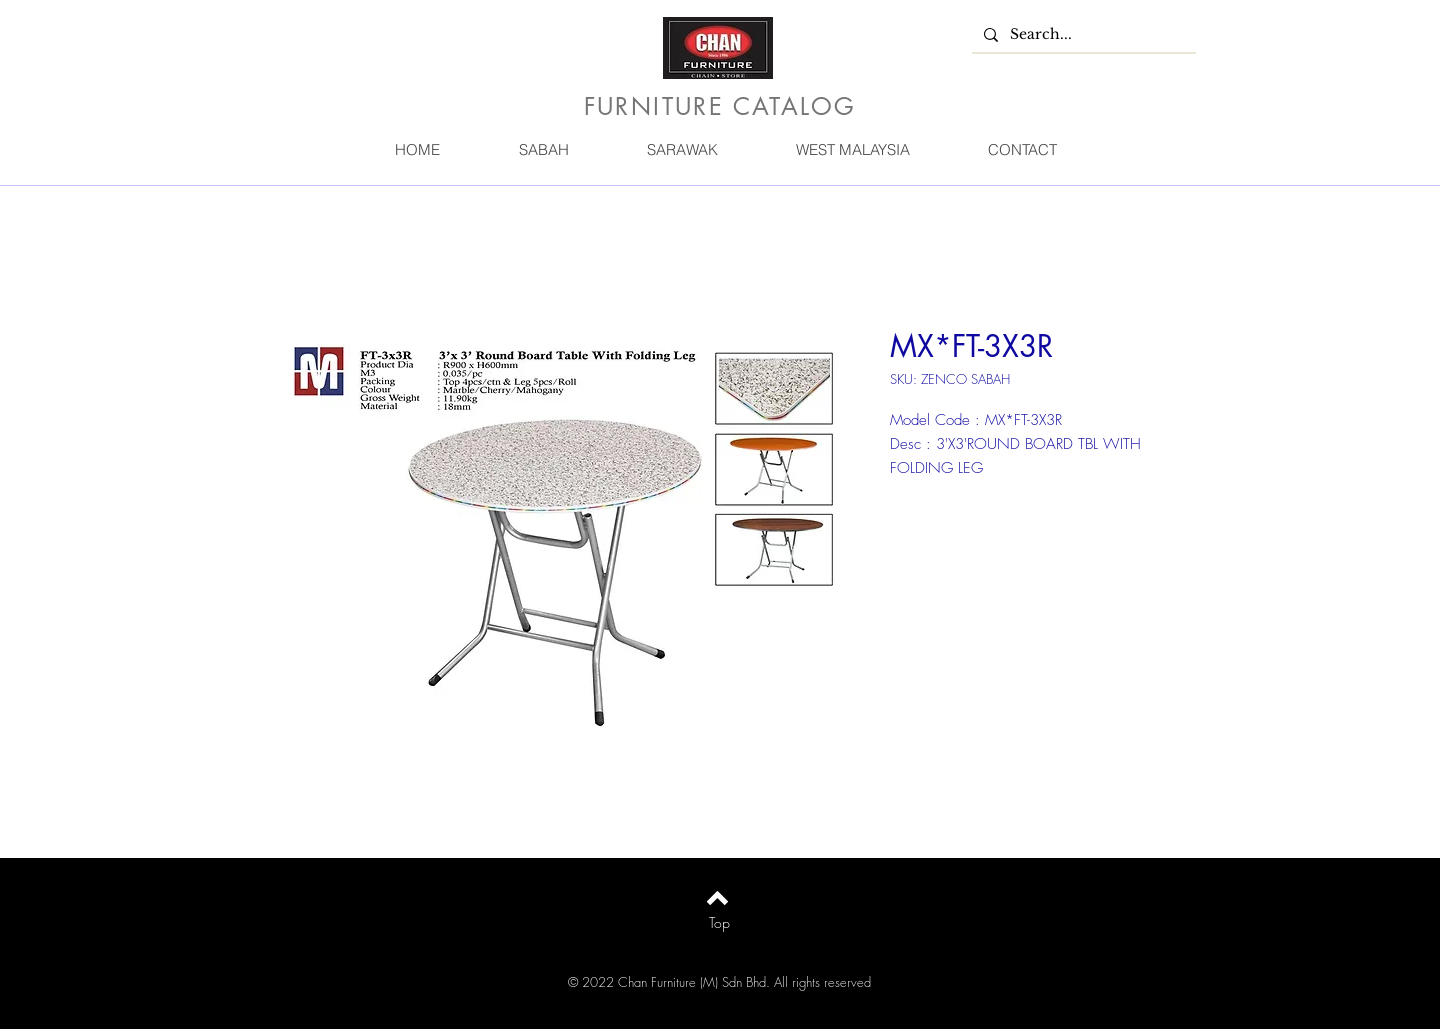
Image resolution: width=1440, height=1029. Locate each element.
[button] (543, 149)
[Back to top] (717, 898)
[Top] (719, 923)
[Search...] (1082, 35)
